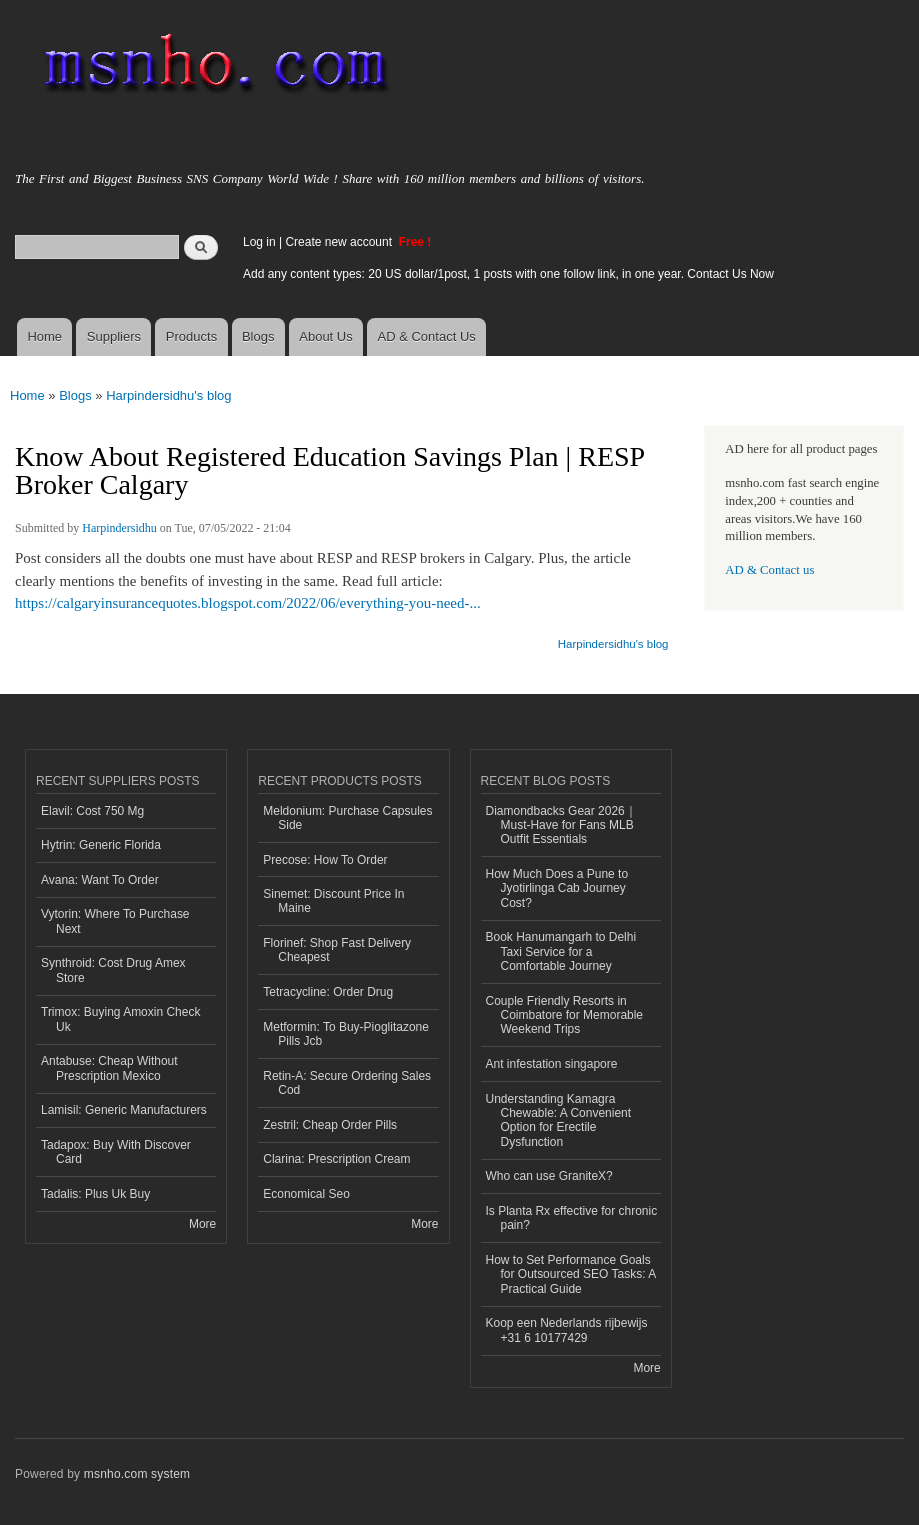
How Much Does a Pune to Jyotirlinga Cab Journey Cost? (557, 888)
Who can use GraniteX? (549, 1176)
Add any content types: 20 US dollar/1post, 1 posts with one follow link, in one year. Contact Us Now (508, 274)
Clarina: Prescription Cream (336, 1159)
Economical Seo (306, 1194)
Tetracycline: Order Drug (328, 992)
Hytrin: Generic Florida (101, 845)
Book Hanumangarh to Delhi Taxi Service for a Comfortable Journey (561, 951)
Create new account (340, 242)
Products (191, 336)
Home (44, 336)
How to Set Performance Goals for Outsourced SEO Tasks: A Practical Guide (571, 1274)
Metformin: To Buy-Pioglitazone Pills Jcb (346, 1034)
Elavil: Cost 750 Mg (92, 811)
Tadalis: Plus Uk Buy (95, 1194)
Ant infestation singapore (552, 1064)
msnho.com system (137, 1474)
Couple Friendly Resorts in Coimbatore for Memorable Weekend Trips (565, 1015)
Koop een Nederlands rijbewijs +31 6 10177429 (567, 1330)
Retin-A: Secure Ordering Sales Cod (347, 1083)
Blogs (258, 336)
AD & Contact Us (427, 336)
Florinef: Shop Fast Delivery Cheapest (337, 950)
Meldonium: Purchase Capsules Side (347, 818)
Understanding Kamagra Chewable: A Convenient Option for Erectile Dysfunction (559, 1120)
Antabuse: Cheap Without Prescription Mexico (109, 1068)
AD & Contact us (769, 570)
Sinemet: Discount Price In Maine (333, 901)
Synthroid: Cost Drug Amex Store (113, 970)
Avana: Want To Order (100, 880)
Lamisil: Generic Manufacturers (124, 1110)
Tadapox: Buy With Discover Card (116, 1152)
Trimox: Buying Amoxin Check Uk (120, 1019)
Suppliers (114, 336)
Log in (259, 242)
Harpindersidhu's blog (168, 395)
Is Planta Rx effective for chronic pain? (572, 1218)
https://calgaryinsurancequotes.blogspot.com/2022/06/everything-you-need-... (248, 603)
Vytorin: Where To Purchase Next (115, 921)
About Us (325, 336)
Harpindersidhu (119, 528)
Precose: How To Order (325, 860)
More (202, 1224)
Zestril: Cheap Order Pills (330, 1125)
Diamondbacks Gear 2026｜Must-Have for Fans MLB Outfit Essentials (561, 825)
